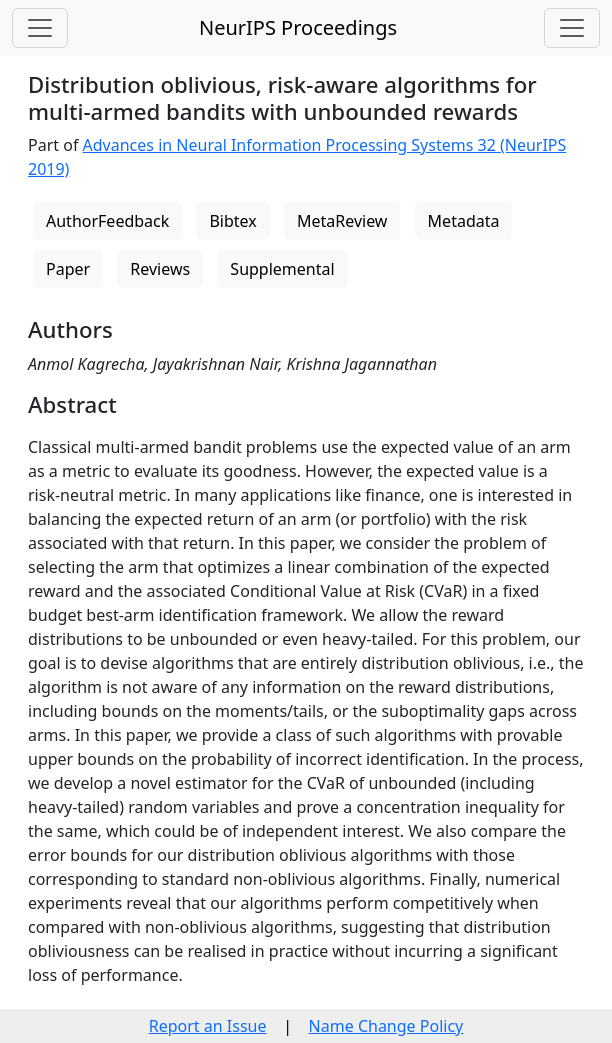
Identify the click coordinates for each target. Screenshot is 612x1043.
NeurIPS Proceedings (298, 27)
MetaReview (342, 221)
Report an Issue (208, 1026)
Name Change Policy (386, 1026)
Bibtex (232, 221)
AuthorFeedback (107, 221)
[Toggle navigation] (40, 28)
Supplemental (282, 269)
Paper (68, 269)
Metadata (464, 221)
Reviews (160, 269)
